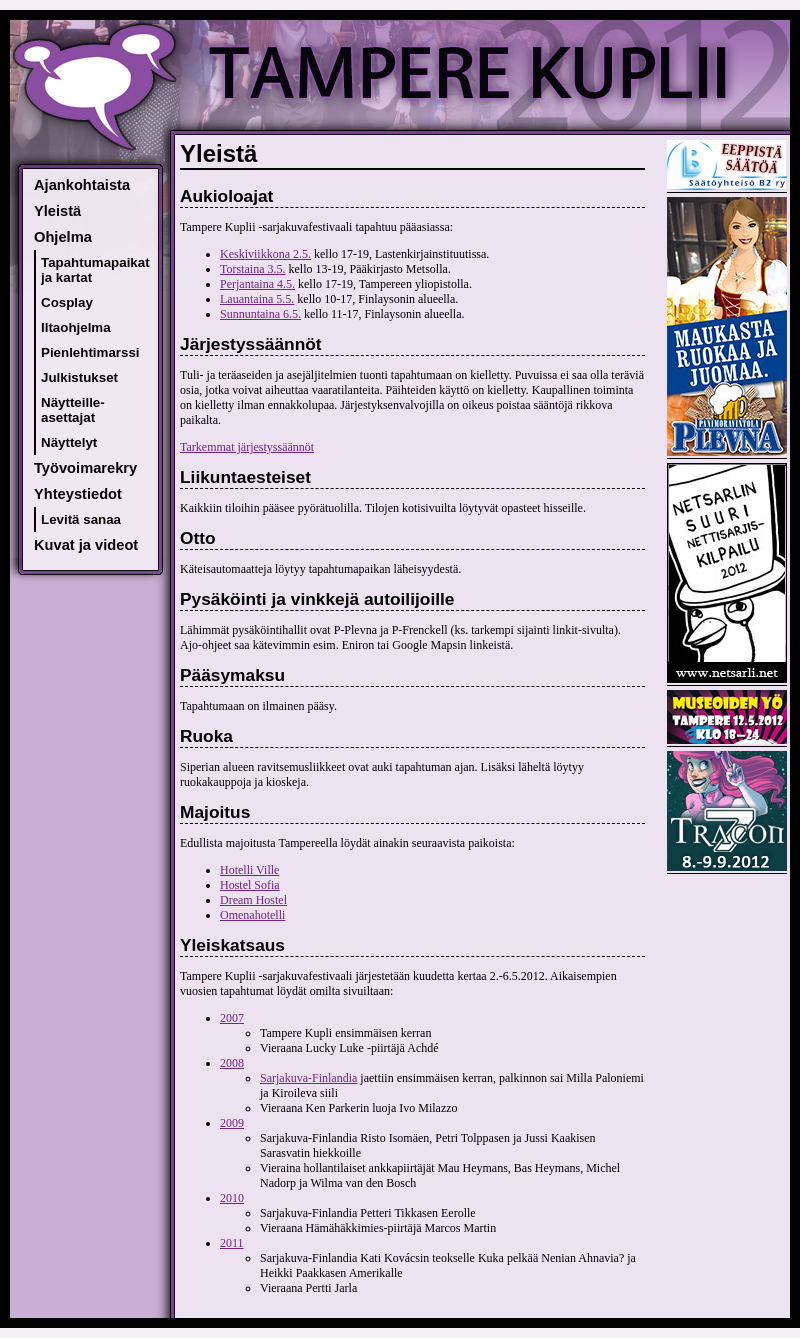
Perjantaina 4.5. (257, 284)
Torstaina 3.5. (252, 269)
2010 (232, 1198)
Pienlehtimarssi (90, 352)
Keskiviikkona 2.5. (265, 254)
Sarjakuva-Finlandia (308, 1078)
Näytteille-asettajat (73, 410)
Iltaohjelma (76, 327)
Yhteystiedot (78, 494)
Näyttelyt (69, 442)
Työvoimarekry (85, 468)
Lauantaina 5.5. (257, 299)
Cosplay (67, 302)
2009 (232, 1123)
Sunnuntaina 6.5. (260, 314)
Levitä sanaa (81, 519)
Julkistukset (79, 377)
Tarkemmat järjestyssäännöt (247, 447)
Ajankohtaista (82, 185)
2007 (232, 1018)
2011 (232, 1243)
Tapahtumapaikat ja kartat (95, 270)
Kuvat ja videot (86, 545)
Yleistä (57, 211)
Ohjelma (63, 237)
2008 (232, 1063)
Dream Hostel (253, 900)
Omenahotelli (252, 915)
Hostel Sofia (250, 885)
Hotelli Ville (249, 870)
